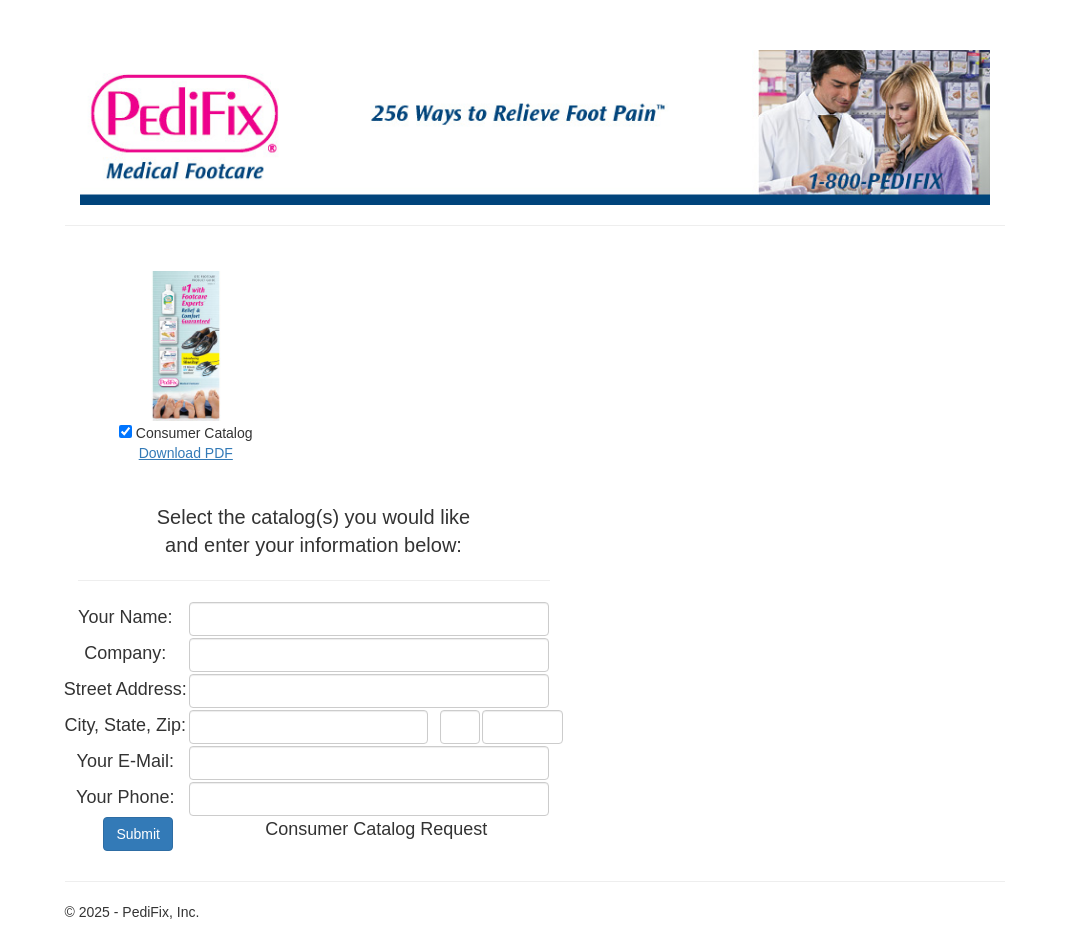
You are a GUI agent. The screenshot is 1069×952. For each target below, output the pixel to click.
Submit (138, 834)
